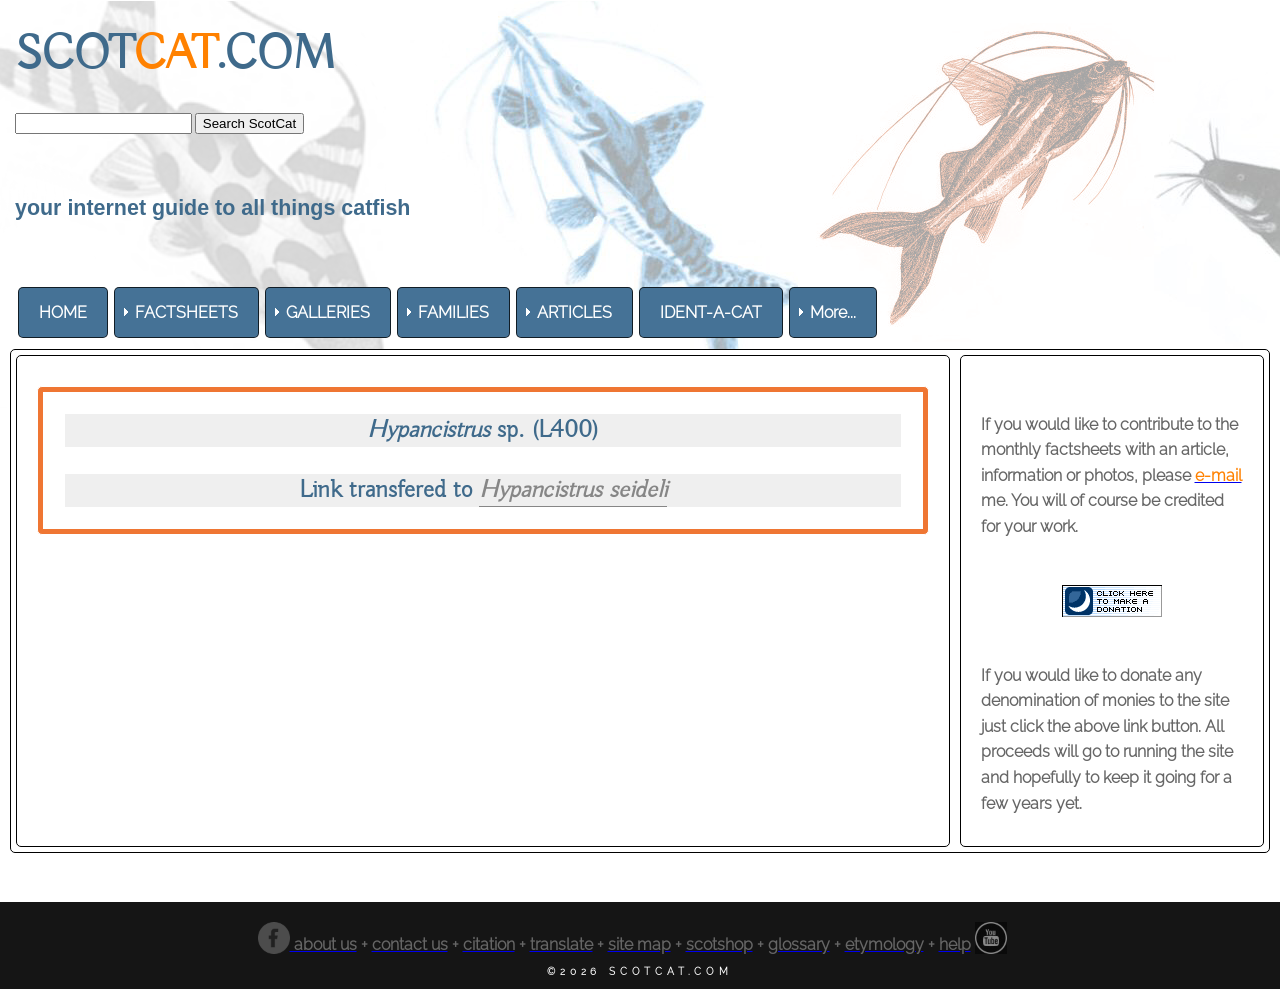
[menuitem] (63, 312)
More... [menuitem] (833, 312)
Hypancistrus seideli (573, 490)
